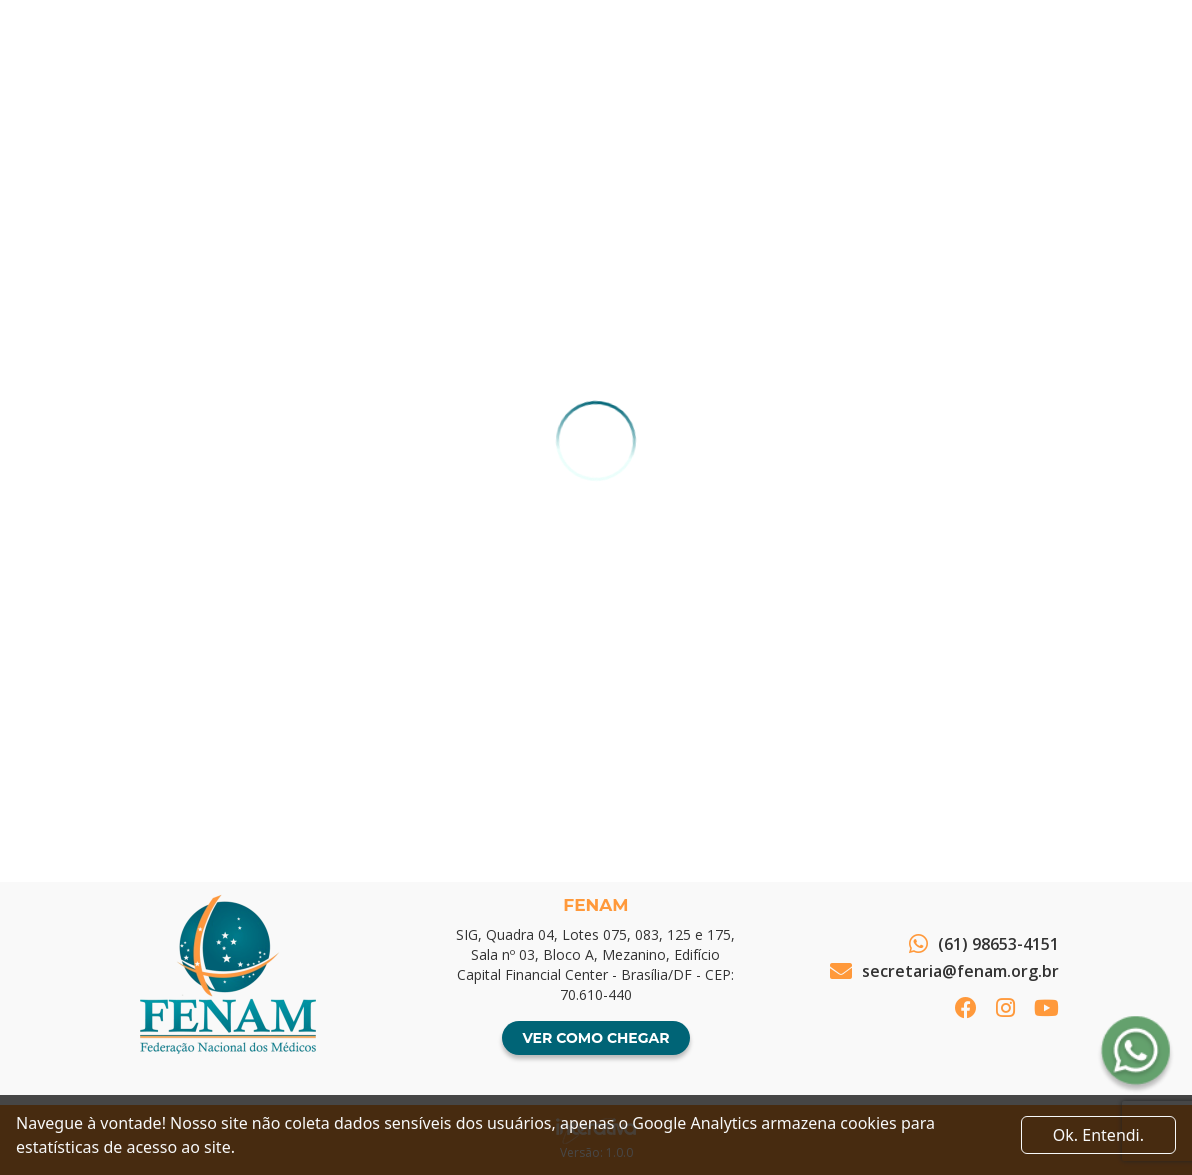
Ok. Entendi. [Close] (1098, 1135)
